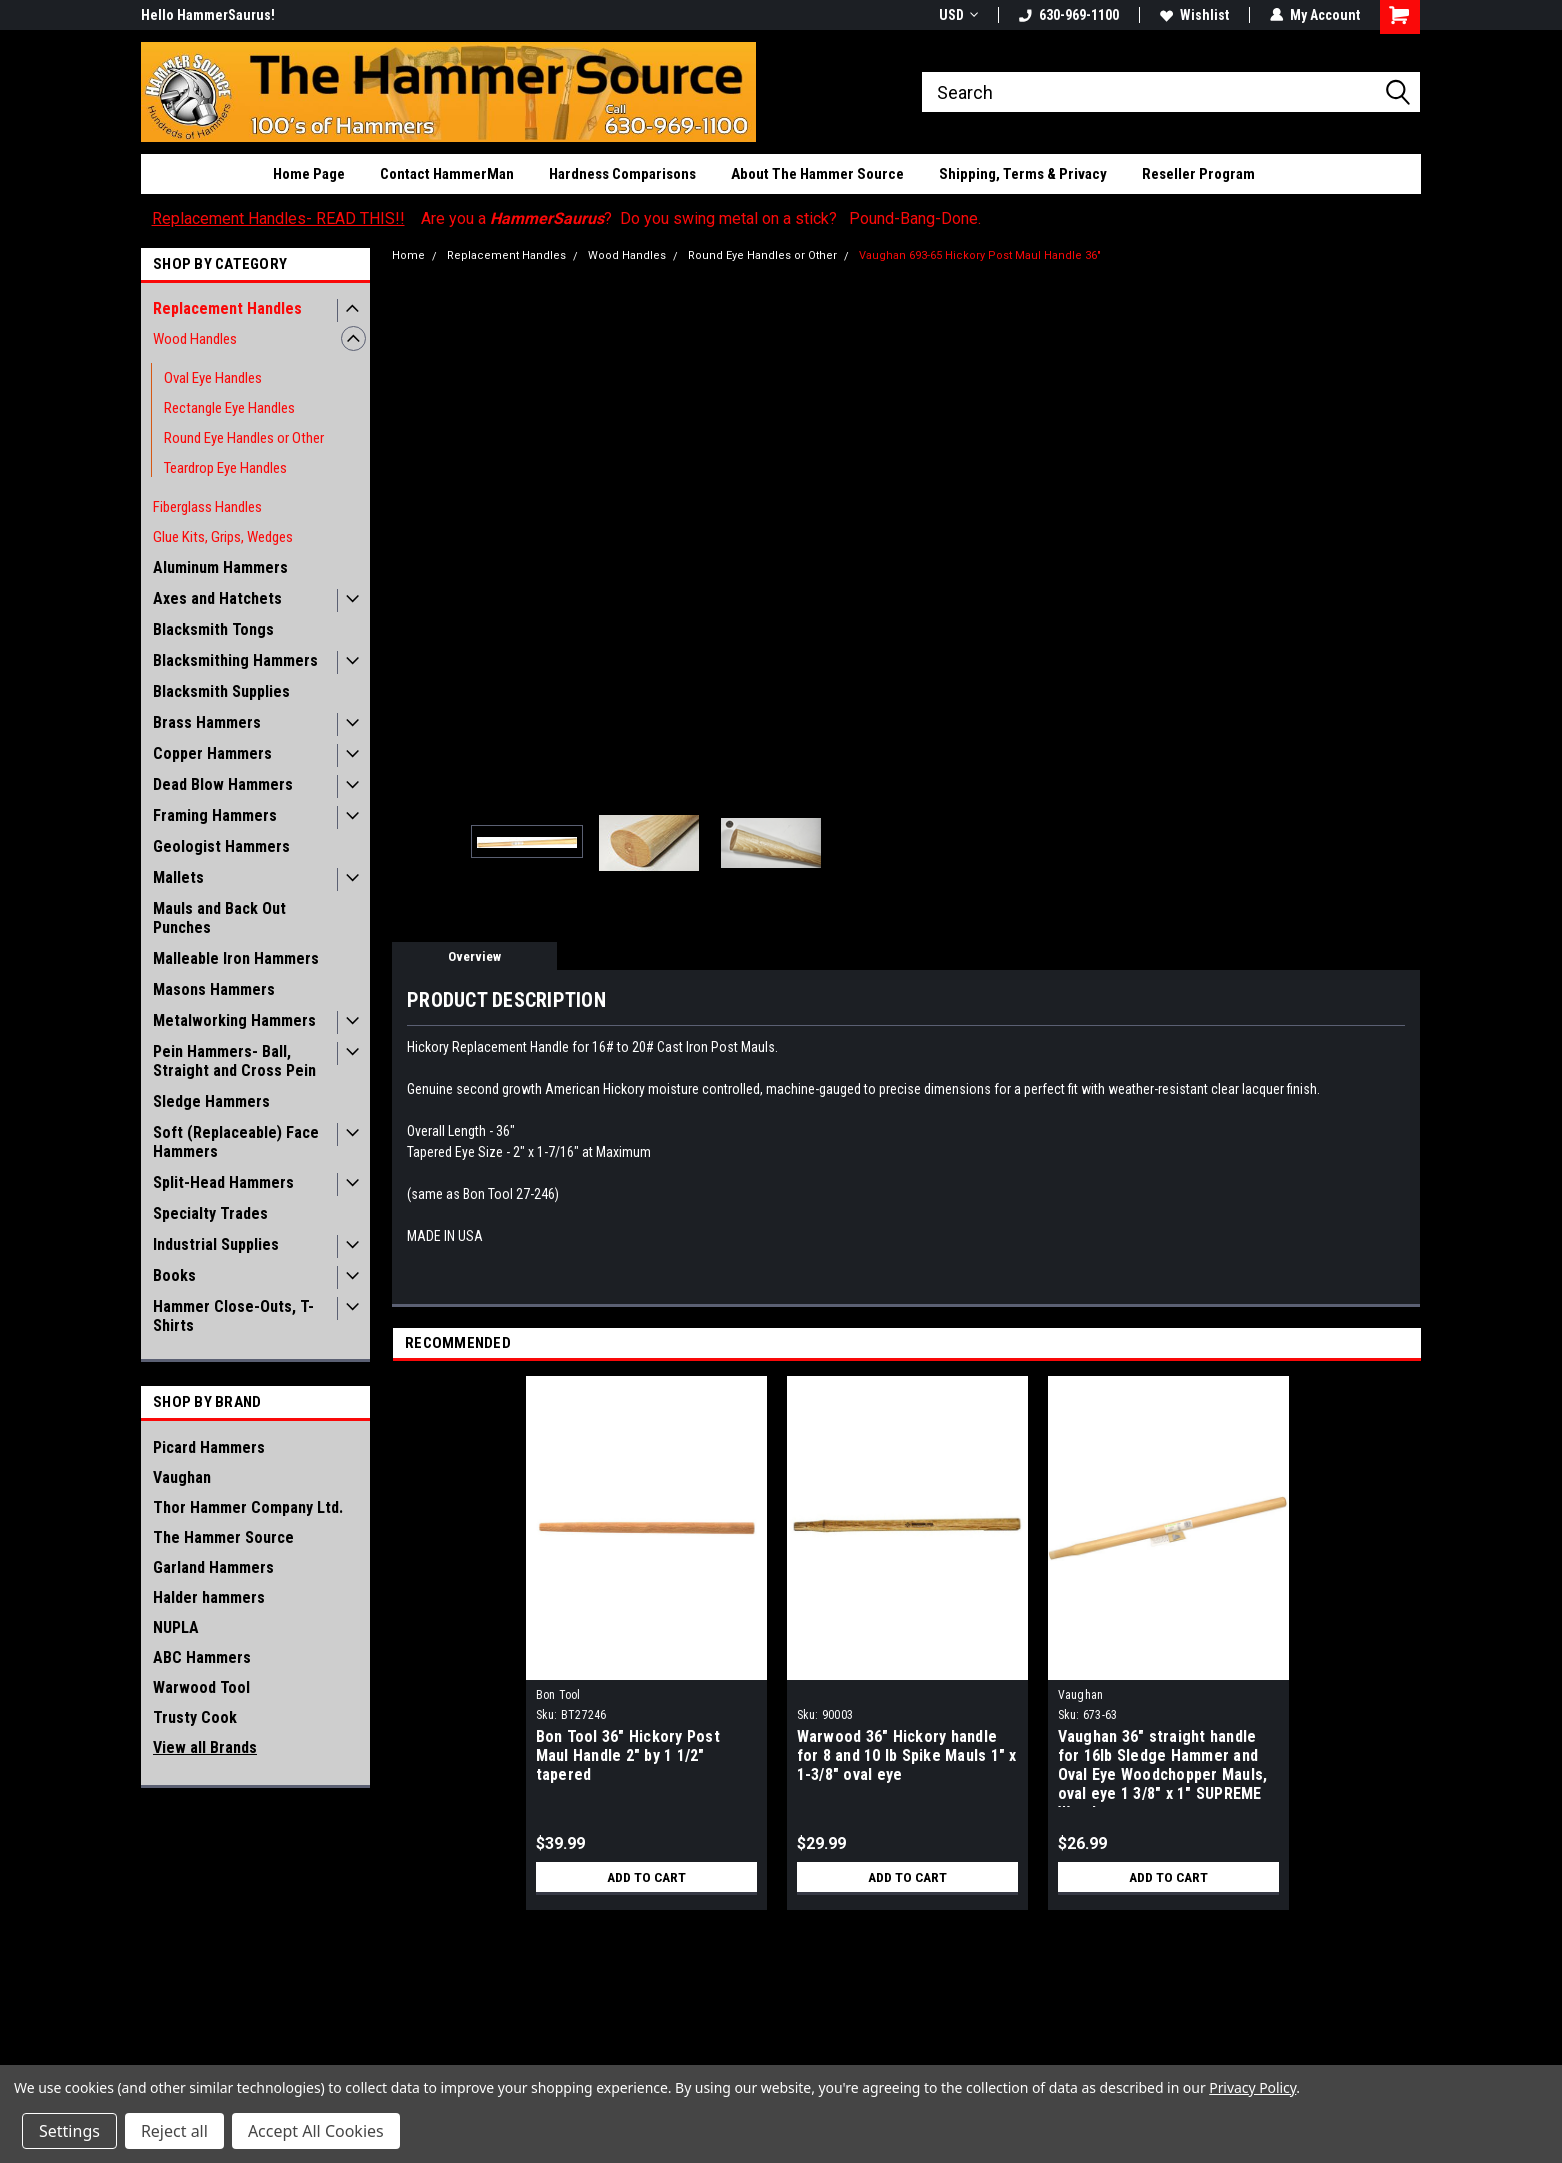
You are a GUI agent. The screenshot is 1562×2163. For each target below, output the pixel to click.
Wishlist (1194, 15)
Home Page (309, 174)
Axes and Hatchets (217, 598)
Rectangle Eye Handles (229, 408)
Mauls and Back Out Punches (219, 918)
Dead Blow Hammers (223, 784)
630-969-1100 (1069, 15)
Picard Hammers (209, 1447)
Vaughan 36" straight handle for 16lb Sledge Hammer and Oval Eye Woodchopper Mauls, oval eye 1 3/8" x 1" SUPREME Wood (1163, 1767)
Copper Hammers (212, 753)
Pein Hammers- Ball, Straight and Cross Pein (234, 1061)
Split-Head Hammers (223, 1182)
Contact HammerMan (447, 174)
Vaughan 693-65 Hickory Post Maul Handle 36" (980, 255)
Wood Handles (195, 339)
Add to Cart (646, 1877)
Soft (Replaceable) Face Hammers (236, 1142)
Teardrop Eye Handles (225, 468)
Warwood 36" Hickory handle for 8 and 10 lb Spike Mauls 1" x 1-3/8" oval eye (907, 1755)
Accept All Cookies (316, 2131)
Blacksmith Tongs (213, 629)
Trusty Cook (195, 1717)
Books (174, 1275)
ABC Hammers (202, 1657)
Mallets (178, 877)
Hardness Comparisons (622, 174)
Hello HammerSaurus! (208, 15)
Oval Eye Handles (213, 378)
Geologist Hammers (221, 846)
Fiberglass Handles (207, 507)
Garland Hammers (213, 1567)
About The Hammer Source (817, 174)
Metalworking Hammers (234, 1020)
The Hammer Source (223, 1537)
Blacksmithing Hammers (235, 660)
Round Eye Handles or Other (244, 438)
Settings (69, 2131)
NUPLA (176, 1627)
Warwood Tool (201, 1687)
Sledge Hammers (211, 1101)
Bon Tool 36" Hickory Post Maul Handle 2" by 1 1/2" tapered (628, 1755)
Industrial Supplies (216, 1244)
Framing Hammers (215, 815)
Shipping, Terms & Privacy (1023, 174)
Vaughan (182, 1477)
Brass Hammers (207, 722)
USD (958, 15)
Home (408, 255)
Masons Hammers (214, 989)
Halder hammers (209, 1597)
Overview (474, 956)
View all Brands (205, 1747)
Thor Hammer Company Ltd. (248, 1507)
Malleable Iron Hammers (236, 958)
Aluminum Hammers (220, 567)
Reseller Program (1198, 174)
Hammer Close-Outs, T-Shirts (233, 1316)
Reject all (174, 2131)
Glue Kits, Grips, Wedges (223, 537)
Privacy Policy (1252, 2087)
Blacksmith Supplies (221, 691)
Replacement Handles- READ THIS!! (278, 218)
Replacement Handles (227, 308)
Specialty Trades (210, 1213)
